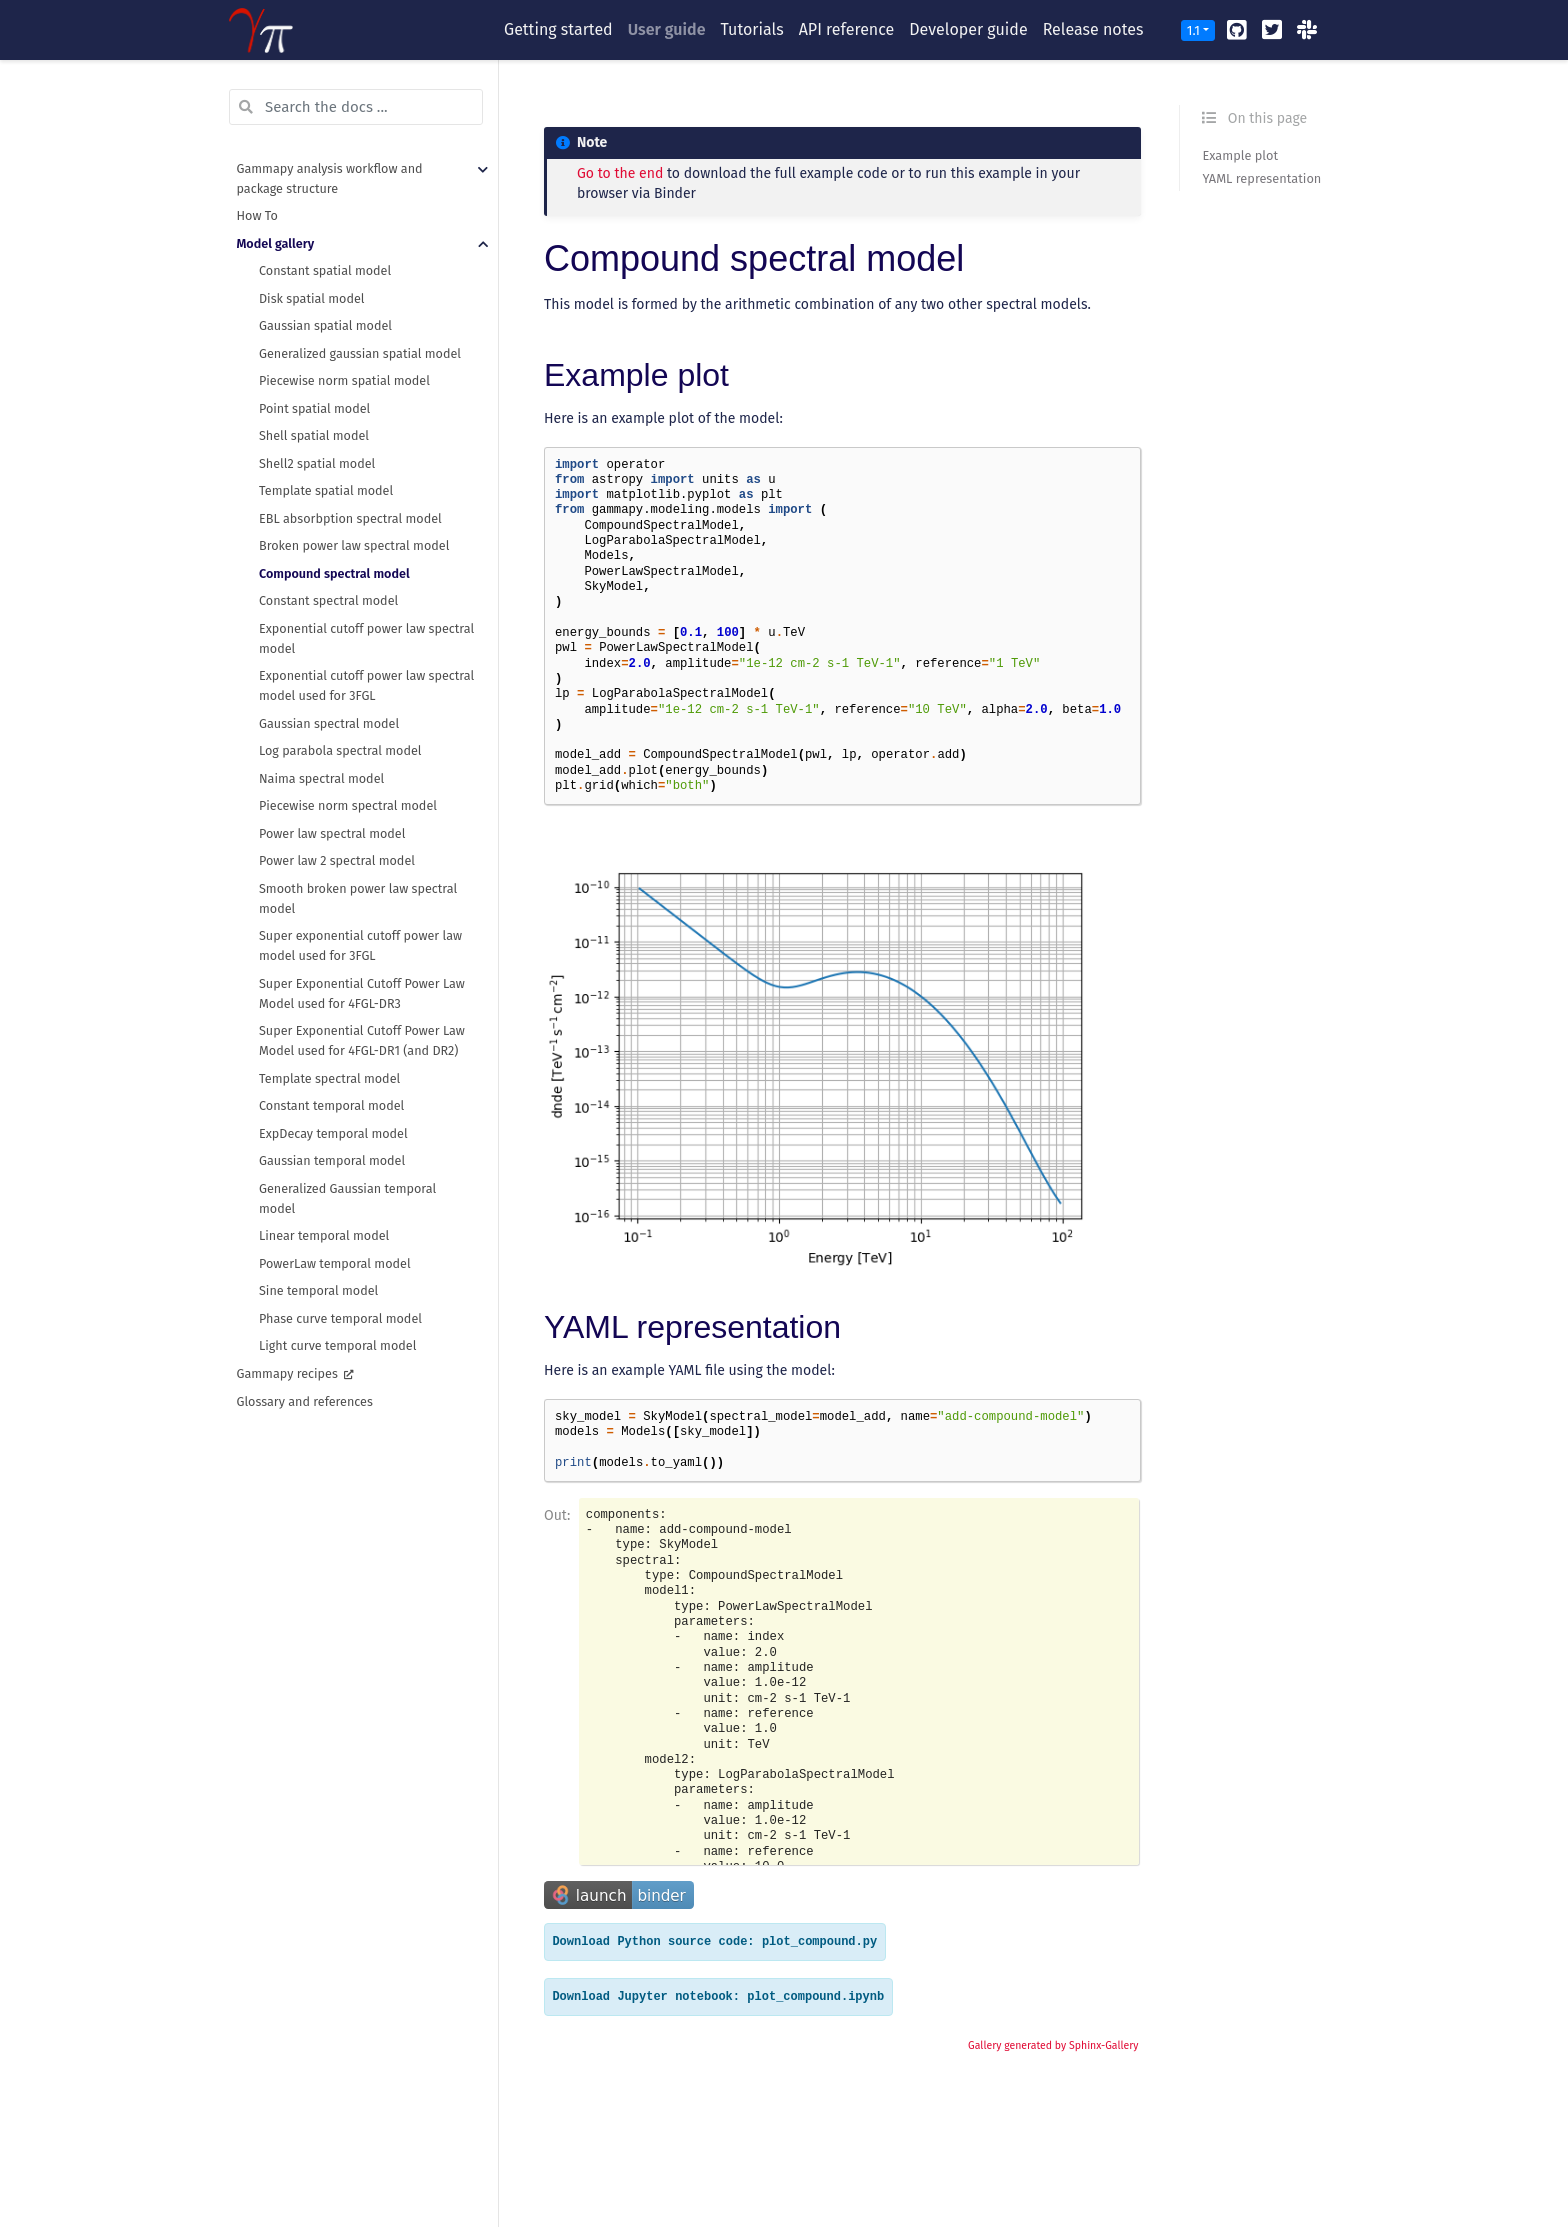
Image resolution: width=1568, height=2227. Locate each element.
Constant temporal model (331, 1105)
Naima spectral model (321, 778)
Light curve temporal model (337, 1345)
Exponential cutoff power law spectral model (366, 638)
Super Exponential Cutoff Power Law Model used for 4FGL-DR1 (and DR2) (362, 1040)
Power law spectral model (332, 833)
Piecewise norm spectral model (348, 805)
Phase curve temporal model (340, 1318)
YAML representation (1261, 178)
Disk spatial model (312, 298)
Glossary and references (305, 1401)
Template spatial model (326, 490)
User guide (667, 29)
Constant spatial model (325, 270)
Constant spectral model (328, 600)
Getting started (558, 29)
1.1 (1193, 30)
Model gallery (276, 243)
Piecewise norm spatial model (344, 380)
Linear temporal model (324, 1235)
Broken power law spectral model (354, 545)
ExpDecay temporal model (333, 1133)
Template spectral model (329, 1078)
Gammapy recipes (289, 1373)
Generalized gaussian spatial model (360, 353)
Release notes (1093, 29)
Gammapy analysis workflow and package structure (330, 178)
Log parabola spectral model (340, 750)
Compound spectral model (334, 573)
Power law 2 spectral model (337, 860)
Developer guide (968, 29)
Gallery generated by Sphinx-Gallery (1053, 2045)
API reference (847, 29)
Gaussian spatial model (325, 325)
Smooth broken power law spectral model (358, 898)
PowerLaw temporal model (335, 1263)
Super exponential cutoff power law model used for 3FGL (360, 945)
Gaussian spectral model (329, 723)
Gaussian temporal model (332, 1160)
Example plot (1240, 155)
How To (257, 215)
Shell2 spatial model (317, 463)
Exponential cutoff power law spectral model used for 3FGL (366, 685)
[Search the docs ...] (356, 107)
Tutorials (751, 29)
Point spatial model (314, 408)
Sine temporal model (318, 1290)
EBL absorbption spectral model (350, 518)
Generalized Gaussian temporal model (347, 1198)
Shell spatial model (314, 435)
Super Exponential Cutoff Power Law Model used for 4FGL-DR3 (362, 993)
